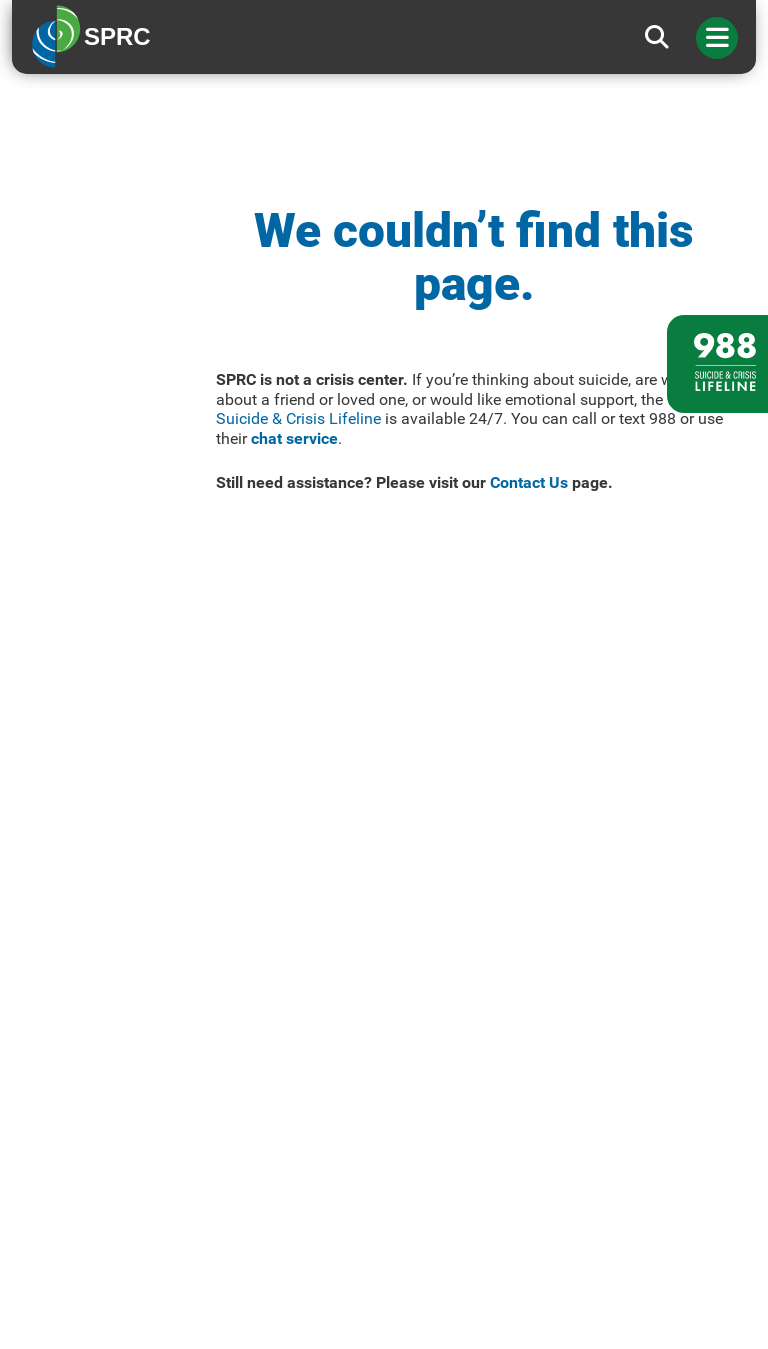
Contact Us (529, 482)
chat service (294, 438)
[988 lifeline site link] (717, 364)
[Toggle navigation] (717, 38)
